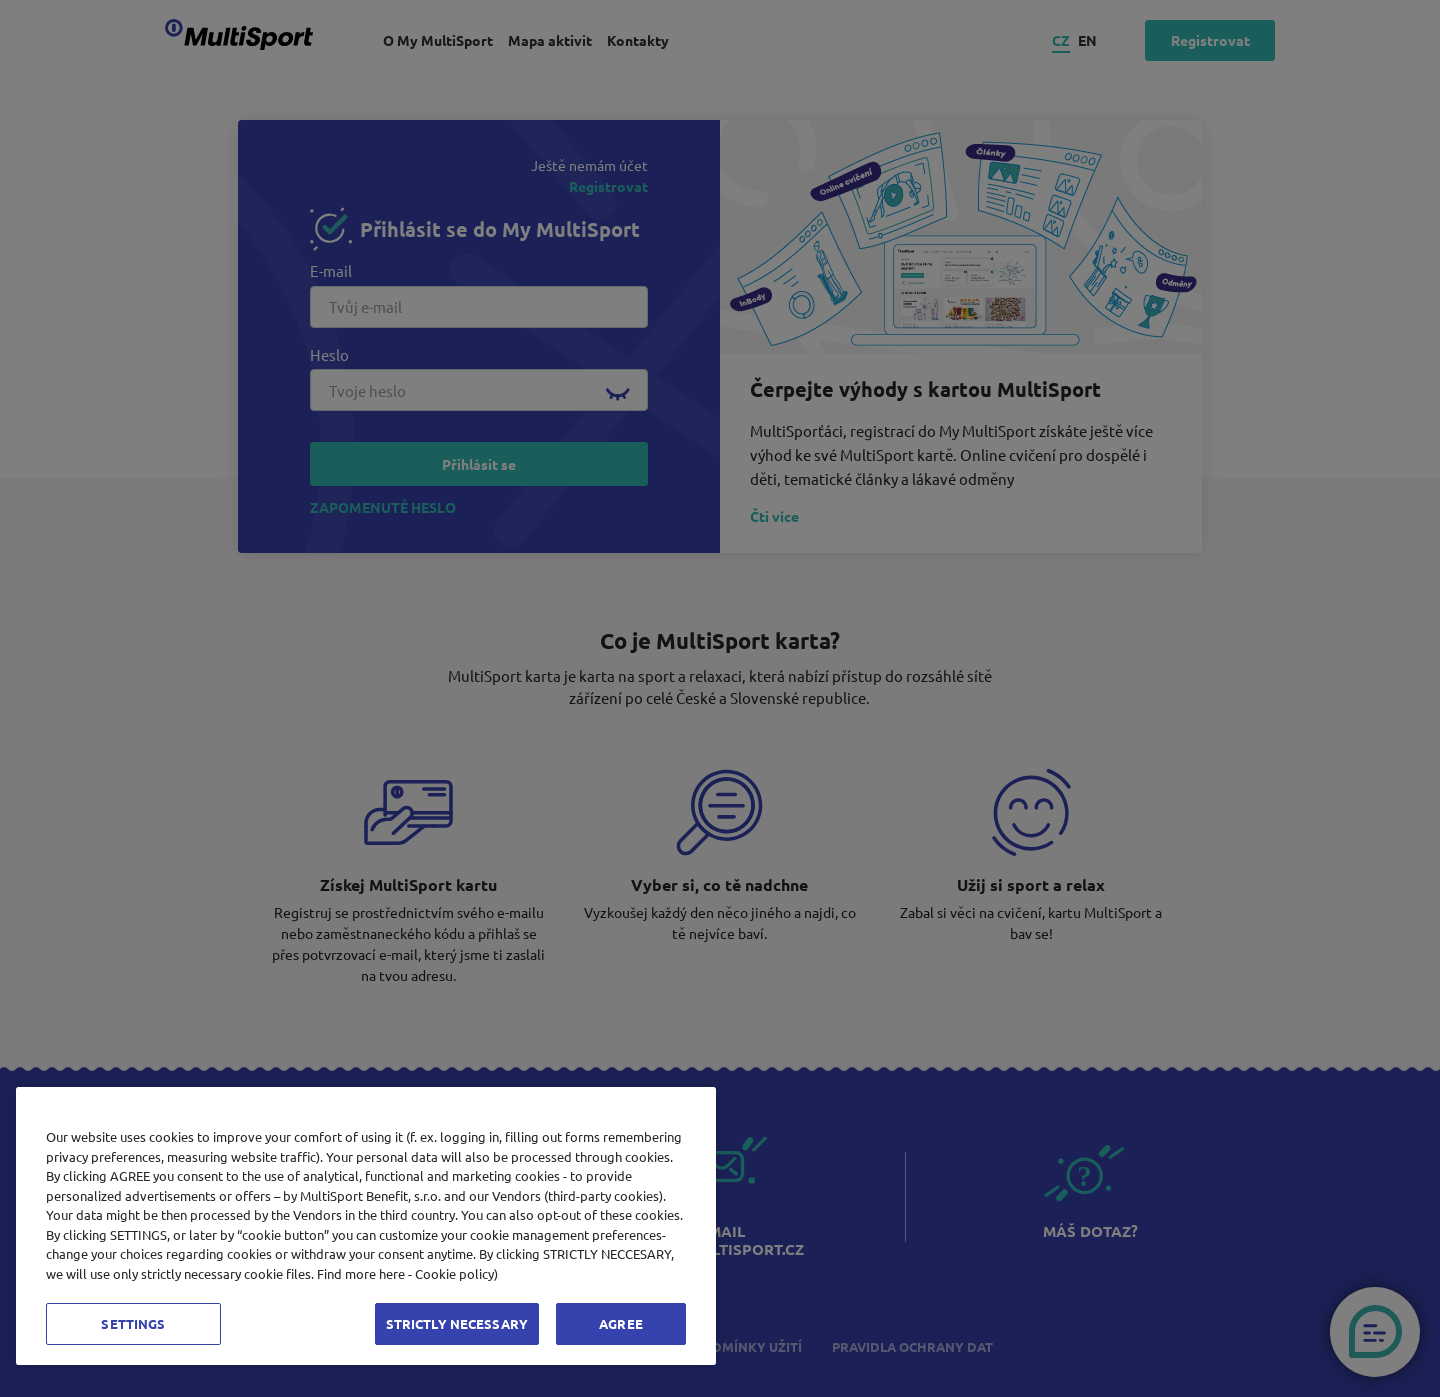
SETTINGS (133, 1323)
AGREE (621, 1323)
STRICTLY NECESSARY (457, 1323)
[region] (366, 1226)
